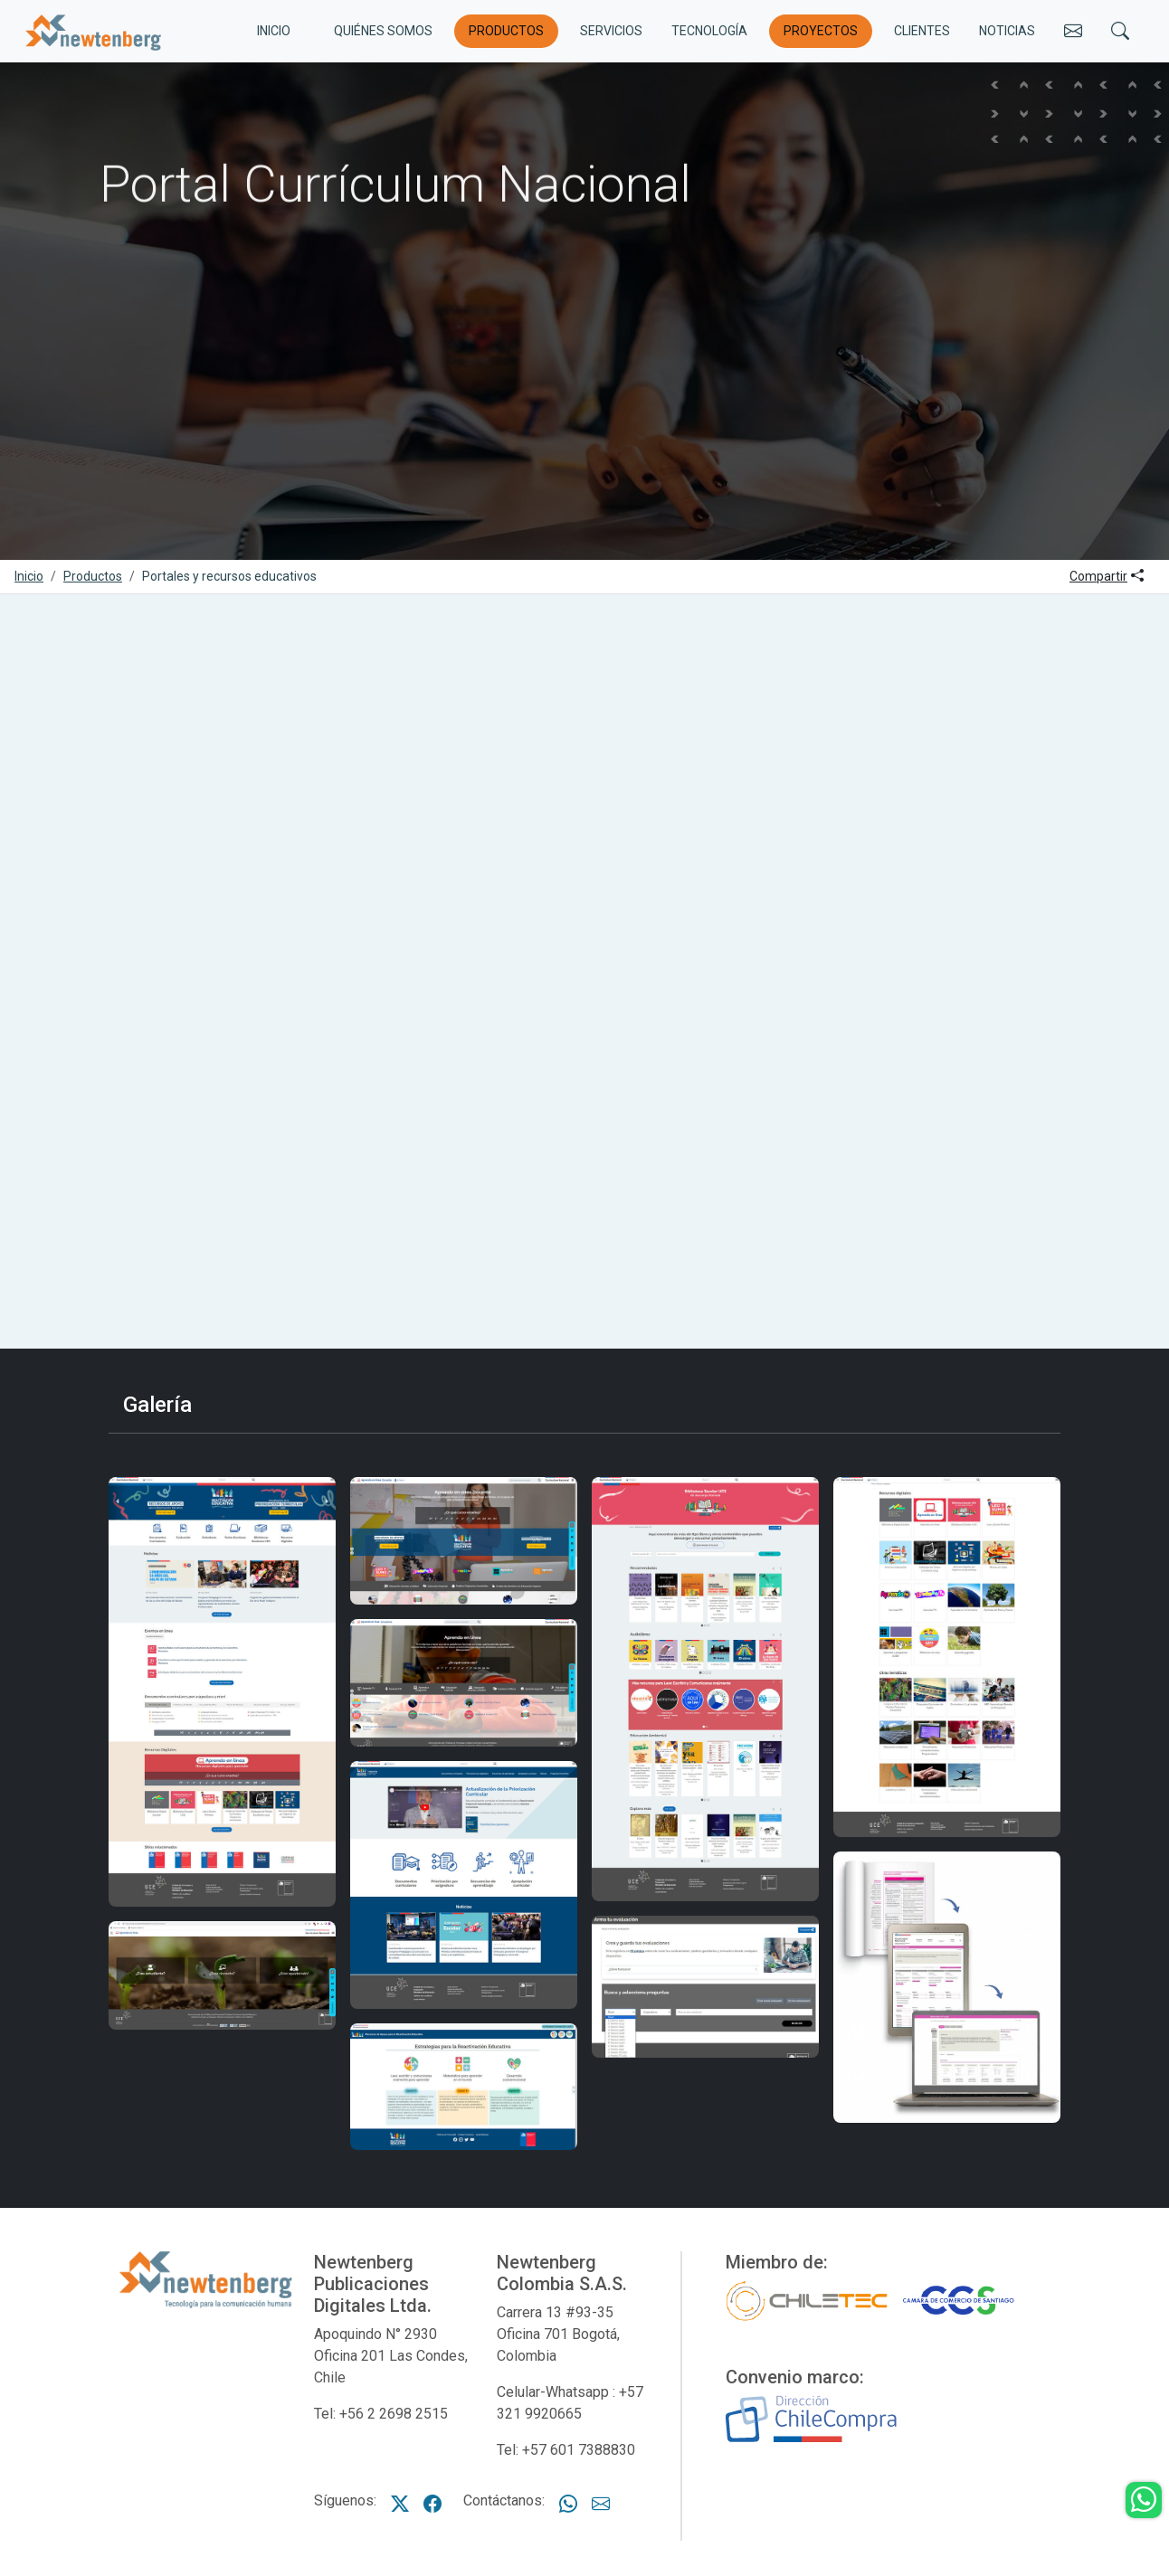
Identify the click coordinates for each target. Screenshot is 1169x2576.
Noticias (1007, 31)
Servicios (611, 31)
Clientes (922, 31)
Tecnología (709, 31)
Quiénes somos (383, 31)
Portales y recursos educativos (229, 576)
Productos (506, 31)
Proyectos (821, 31)
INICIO (273, 31)
